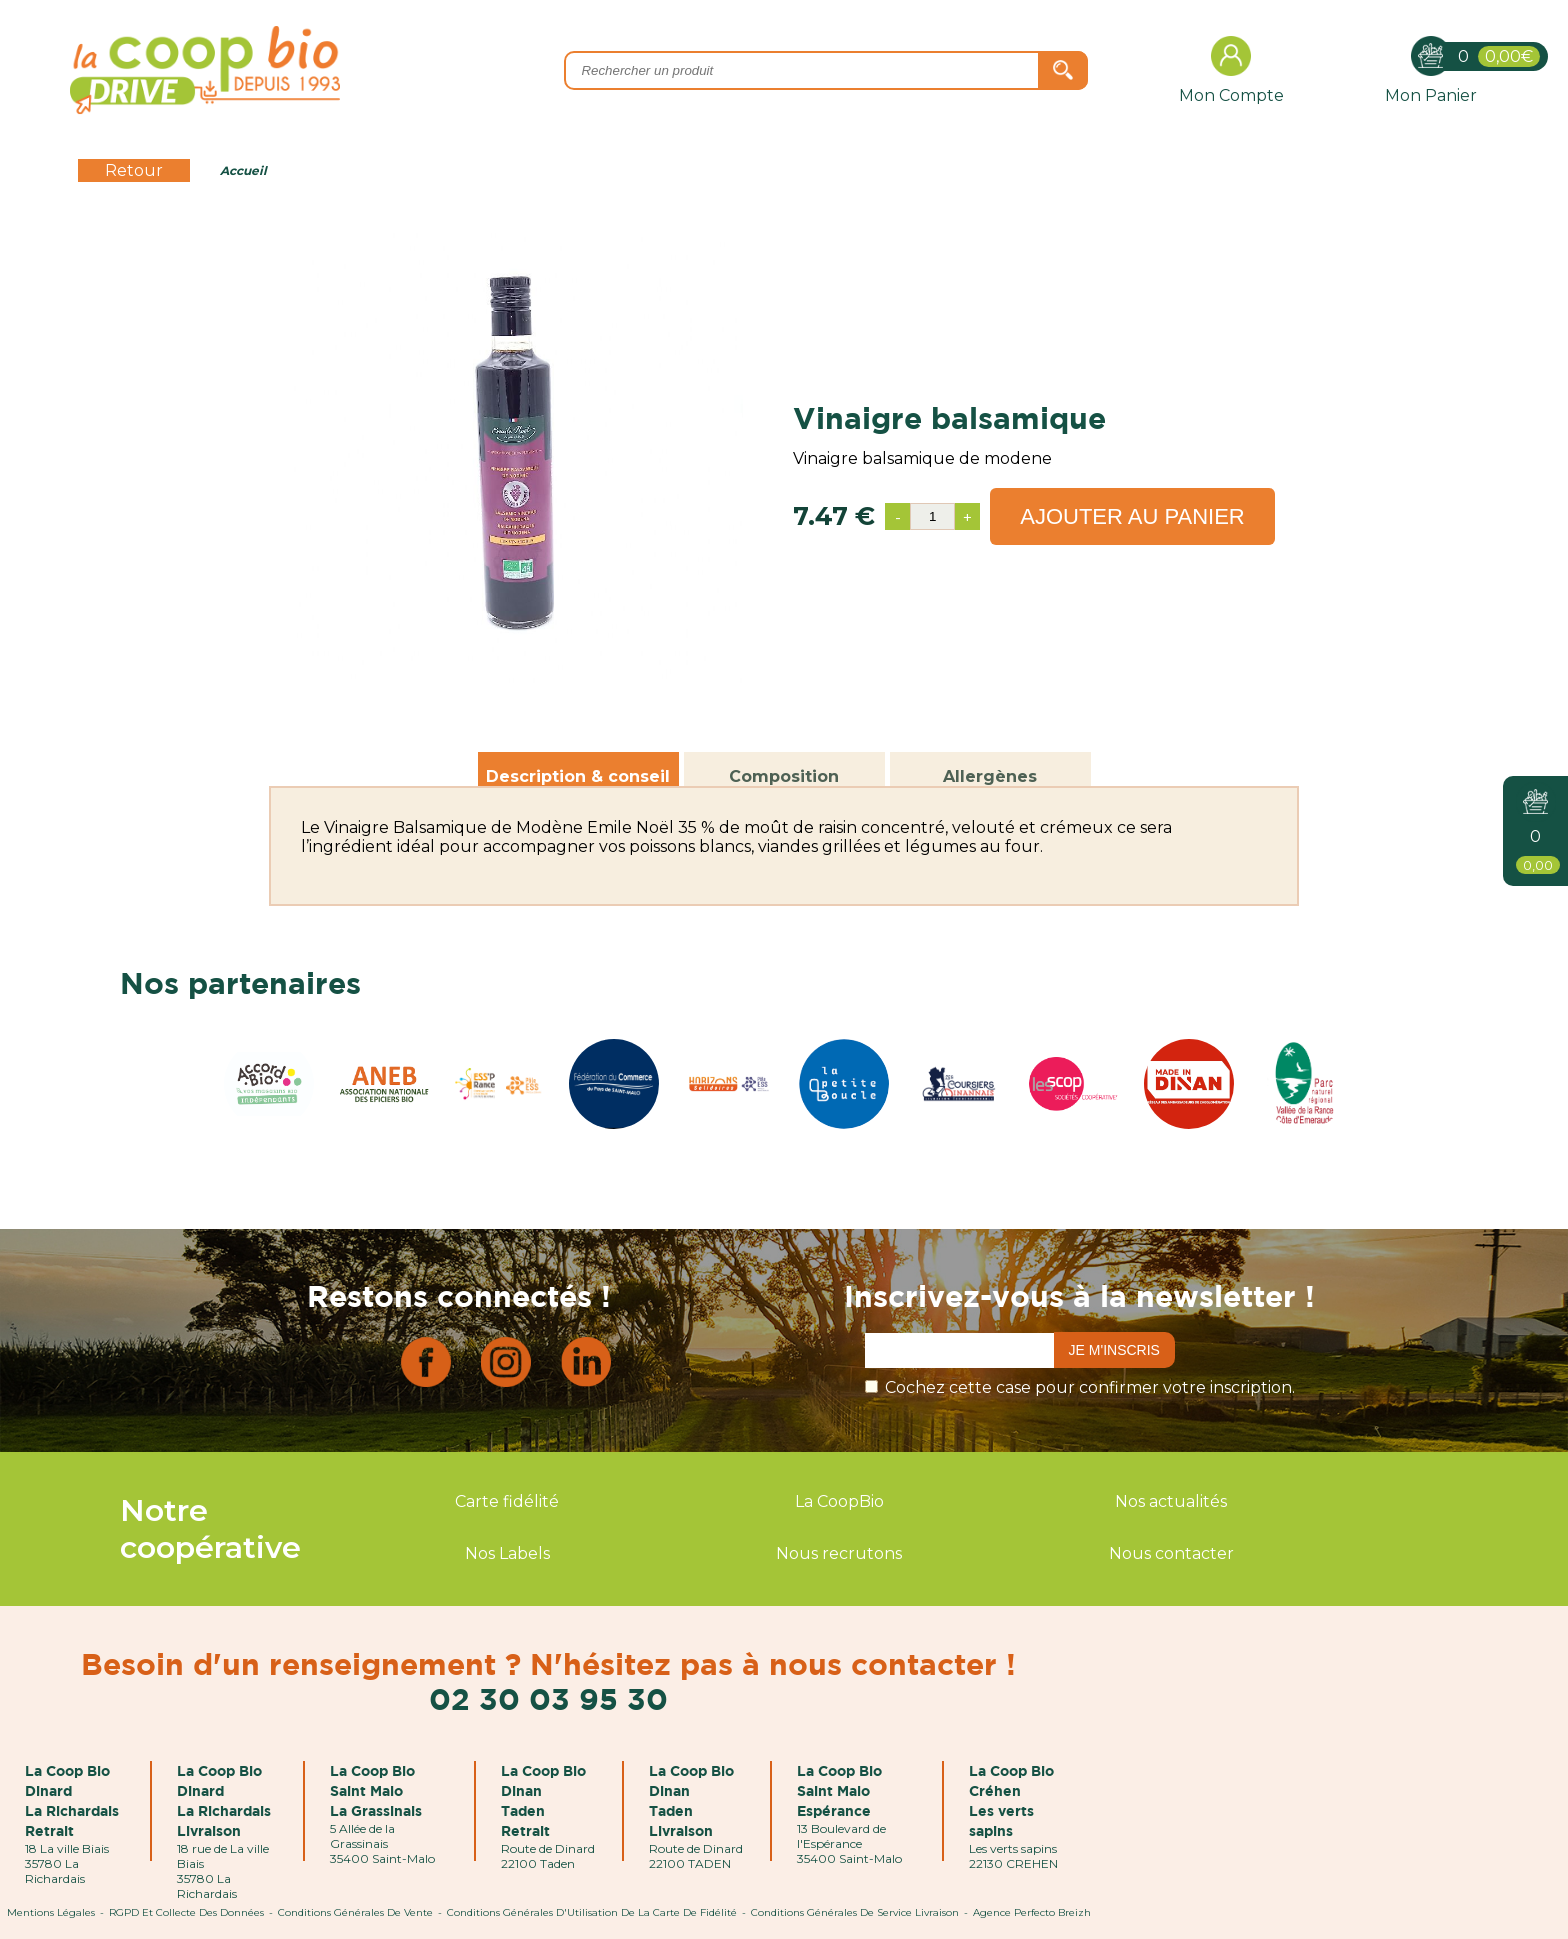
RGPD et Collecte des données (186, 1912)
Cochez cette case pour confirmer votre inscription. (1090, 1387)
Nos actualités (1171, 1501)
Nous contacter (1171, 1553)
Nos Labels (507, 1553)
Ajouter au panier (1132, 516)
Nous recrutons (839, 1553)
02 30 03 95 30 (548, 1698)
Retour (134, 170)
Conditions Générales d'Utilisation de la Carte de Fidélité (592, 1912)
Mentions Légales (51, 1912)
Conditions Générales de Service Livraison (855, 1912)
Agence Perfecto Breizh (1032, 1912)
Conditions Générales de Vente (355, 1912)
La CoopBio (839, 1501)
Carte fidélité (507, 1501)
